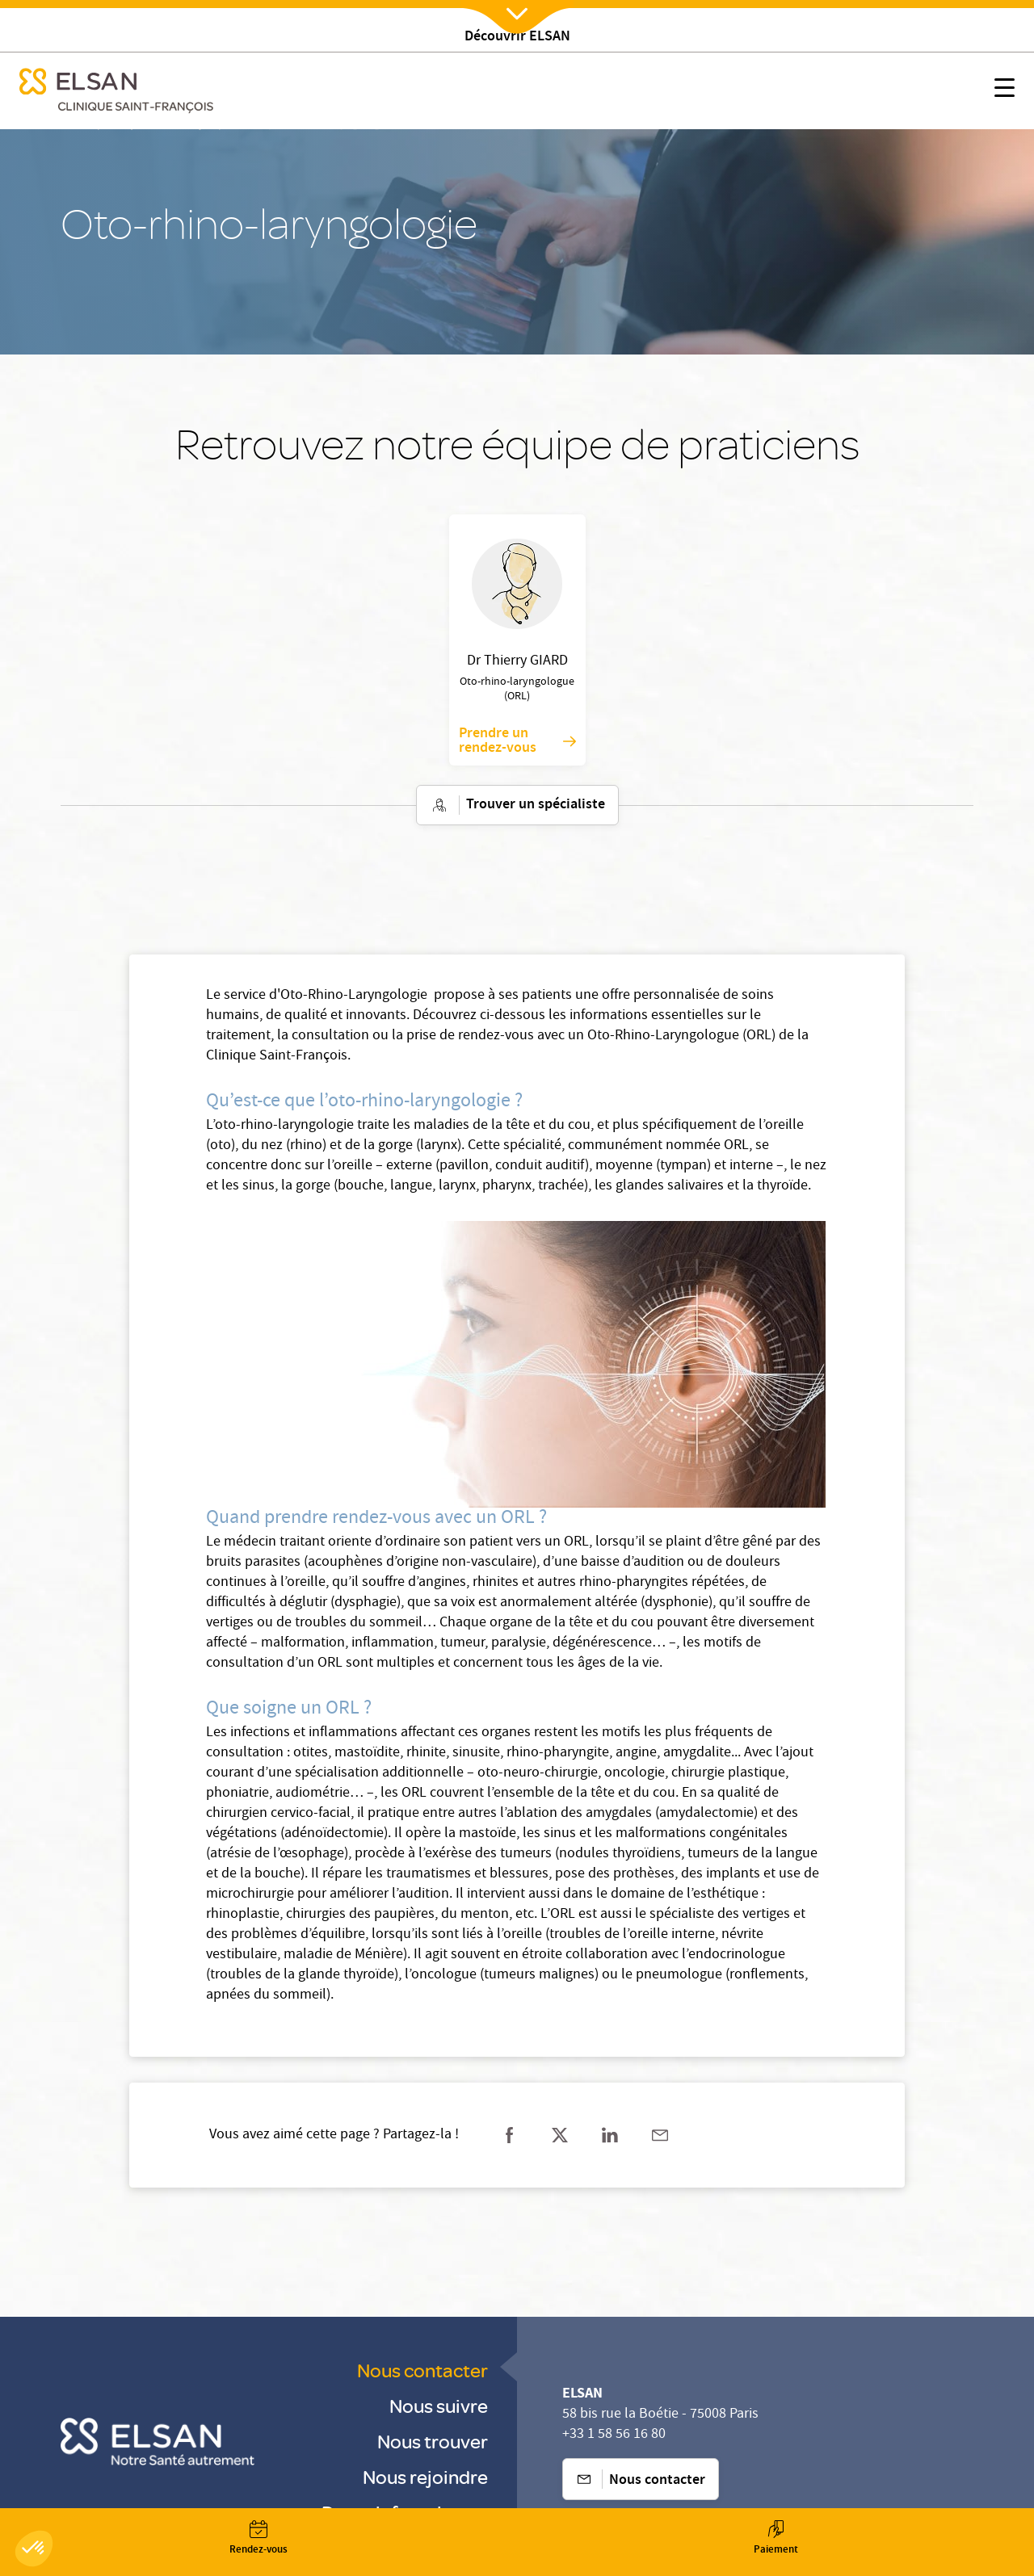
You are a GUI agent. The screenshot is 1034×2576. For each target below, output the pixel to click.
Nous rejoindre (425, 2476)
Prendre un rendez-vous (517, 741)
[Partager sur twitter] (560, 2135)
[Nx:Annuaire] (258, 2538)
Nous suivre (438, 2405)
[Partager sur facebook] (510, 2135)
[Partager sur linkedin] (610, 2135)
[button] (34, 2548)
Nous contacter (422, 2369)
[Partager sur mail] (660, 2135)
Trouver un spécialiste (517, 805)
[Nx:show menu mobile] (1004, 91)
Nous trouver (432, 2440)
